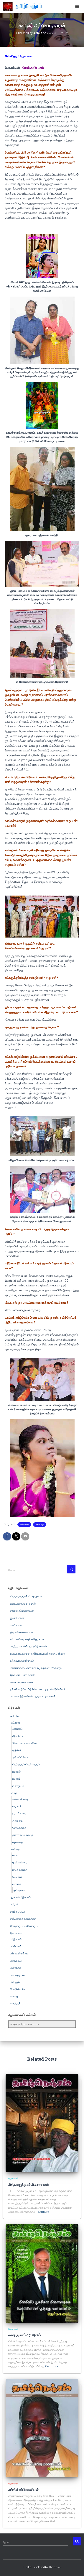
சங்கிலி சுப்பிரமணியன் (22, 1610)
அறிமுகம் (17, 1728)
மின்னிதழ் (40, 1524)
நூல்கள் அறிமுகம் (21, 1897)
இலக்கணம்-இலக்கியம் (24, 1743)
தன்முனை (19, 1890)
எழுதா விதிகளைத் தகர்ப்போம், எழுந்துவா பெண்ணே (37, 1653)
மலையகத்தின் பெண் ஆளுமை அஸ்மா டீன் (32, 1696)
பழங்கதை (17, 1842)
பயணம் (16, 1778)
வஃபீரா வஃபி (16, 1624)
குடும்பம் (16, 1750)
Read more (42, 2211)
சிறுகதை (17, 1820)
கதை (14, 1792)
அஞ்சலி (14, 1904)
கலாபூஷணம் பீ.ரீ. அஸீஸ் (23, 1603)
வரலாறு (14, 1996)
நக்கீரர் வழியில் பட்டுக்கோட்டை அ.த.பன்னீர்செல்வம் (37, 1689)
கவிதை (15, 1849)
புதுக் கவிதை (19, 1862)
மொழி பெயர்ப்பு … (19, 1989)
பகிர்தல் (16, 1771)
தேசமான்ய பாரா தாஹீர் (22, 1674)
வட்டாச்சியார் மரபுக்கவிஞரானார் (27, 1639)
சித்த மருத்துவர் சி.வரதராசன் (26, 1596)
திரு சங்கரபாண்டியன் (21, 1632)
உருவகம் (16, 1806)
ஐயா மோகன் (17, 1617)
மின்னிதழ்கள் (17, 1974)
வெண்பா (17, 1876)
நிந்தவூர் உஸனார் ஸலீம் (22, 1660)
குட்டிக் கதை (19, 1813)
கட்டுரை (15, 1722)
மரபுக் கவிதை (19, 1869)
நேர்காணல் (24, 1524)
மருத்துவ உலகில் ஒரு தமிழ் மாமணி (28, 1646)
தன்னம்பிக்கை (20, 1757)
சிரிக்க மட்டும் (17, 1911)
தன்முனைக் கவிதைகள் (23, 1918)
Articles (15, 1716)
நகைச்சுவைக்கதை (22, 1834)
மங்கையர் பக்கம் (19, 1953)
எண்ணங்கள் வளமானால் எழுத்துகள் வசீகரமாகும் (36, 1667)
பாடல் (15, 1855)
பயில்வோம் (16, 1946)
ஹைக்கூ (17, 1883)
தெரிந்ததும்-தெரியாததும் (26, 1764)
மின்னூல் (15, 1982)
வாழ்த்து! (15, 2003)
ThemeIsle (55, 2567)
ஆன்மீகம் (17, 1735)
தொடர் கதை (19, 1827)
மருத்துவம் (18, 1785)
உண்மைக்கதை (20, 1799)
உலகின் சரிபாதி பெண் (21, 1682)
